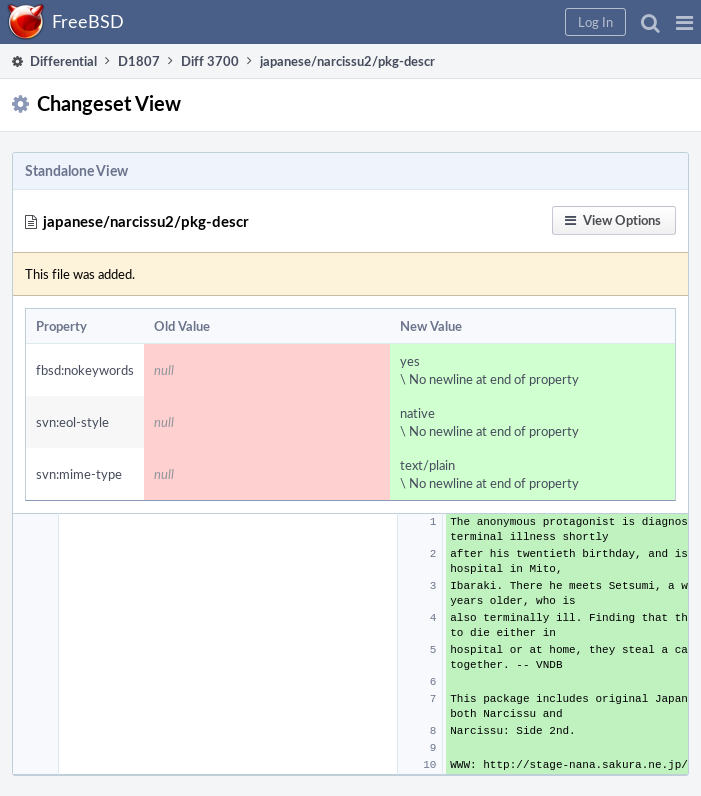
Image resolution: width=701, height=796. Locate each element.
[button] (684, 22)
